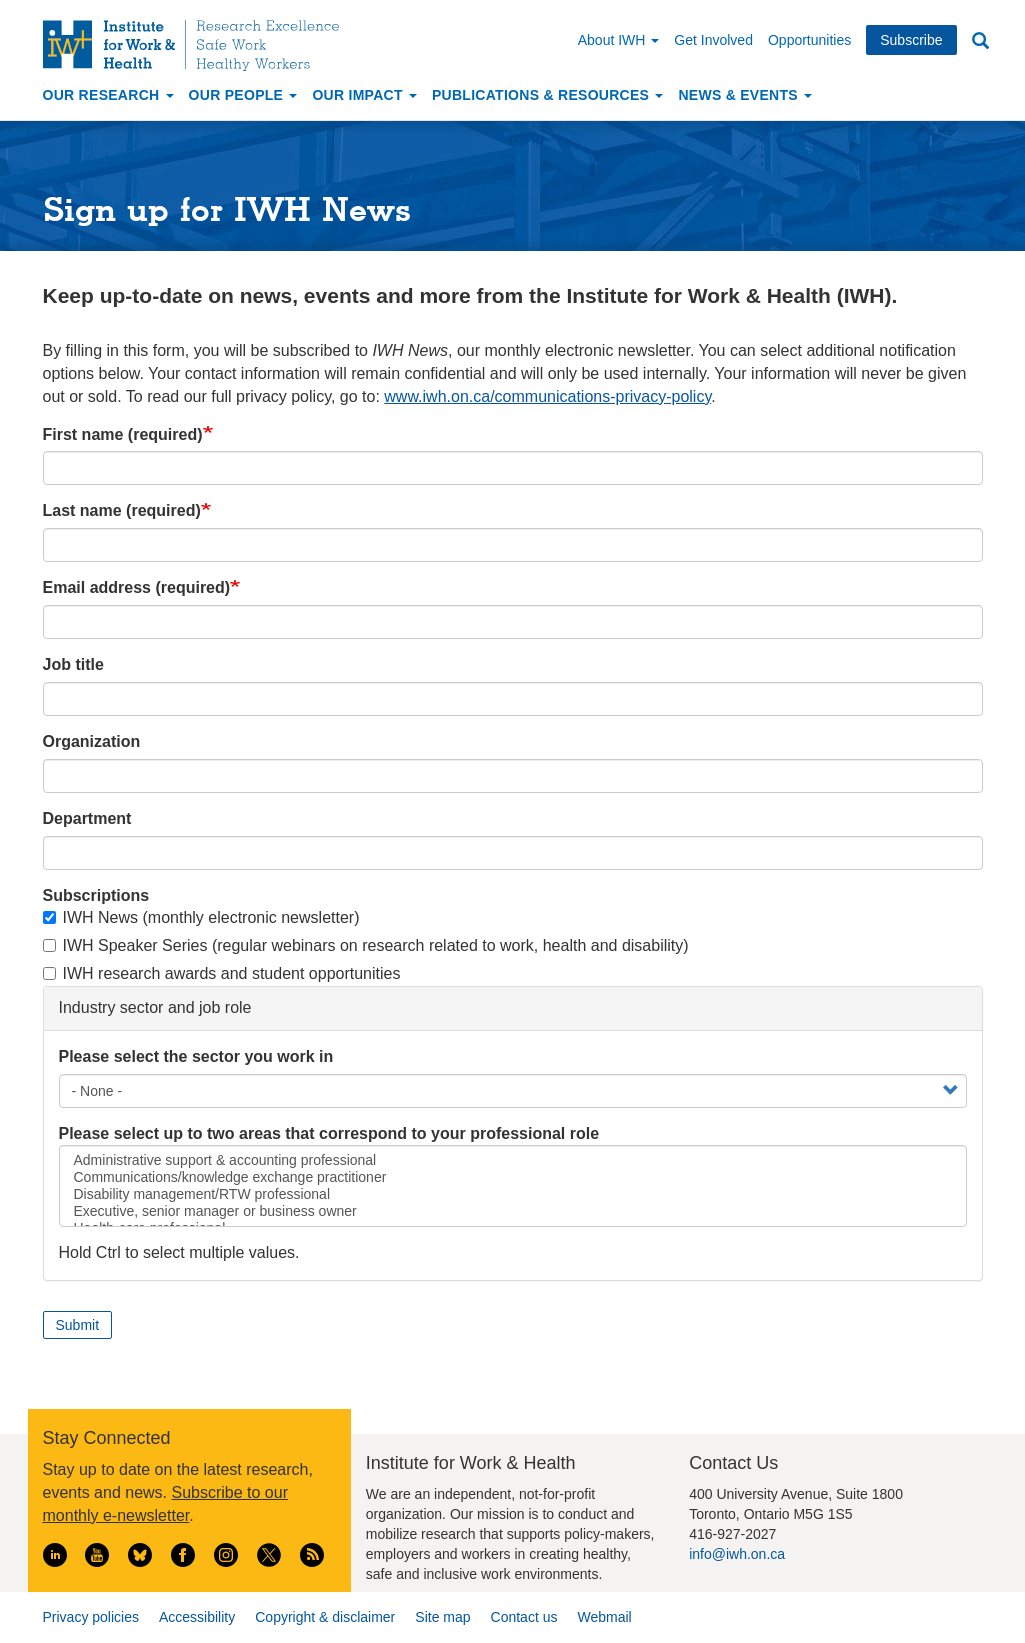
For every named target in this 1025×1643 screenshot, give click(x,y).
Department (87, 818)
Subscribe (911, 40)
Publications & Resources (547, 95)
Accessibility (197, 1617)
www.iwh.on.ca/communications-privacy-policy (547, 396)
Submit (78, 1325)
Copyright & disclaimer (325, 1617)
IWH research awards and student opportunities (222, 973)
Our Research (108, 95)
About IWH (619, 40)
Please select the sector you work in (196, 1056)
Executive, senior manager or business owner (513, 1211)
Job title (73, 664)
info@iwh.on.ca (737, 1554)
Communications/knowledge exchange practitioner (513, 1177)
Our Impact (364, 95)
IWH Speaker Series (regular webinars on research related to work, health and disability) (366, 945)
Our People (243, 95)
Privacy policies (91, 1617)
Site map (442, 1617)
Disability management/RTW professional (513, 1194)
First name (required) (123, 434)
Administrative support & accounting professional (513, 1160)
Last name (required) (122, 510)
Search (981, 41)
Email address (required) (137, 587)
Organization (92, 741)
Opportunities (809, 40)
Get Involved (713, 40)
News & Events (745, 95)
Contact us (524, 1617)
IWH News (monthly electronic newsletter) (201, 917)
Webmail (604, 1617)
